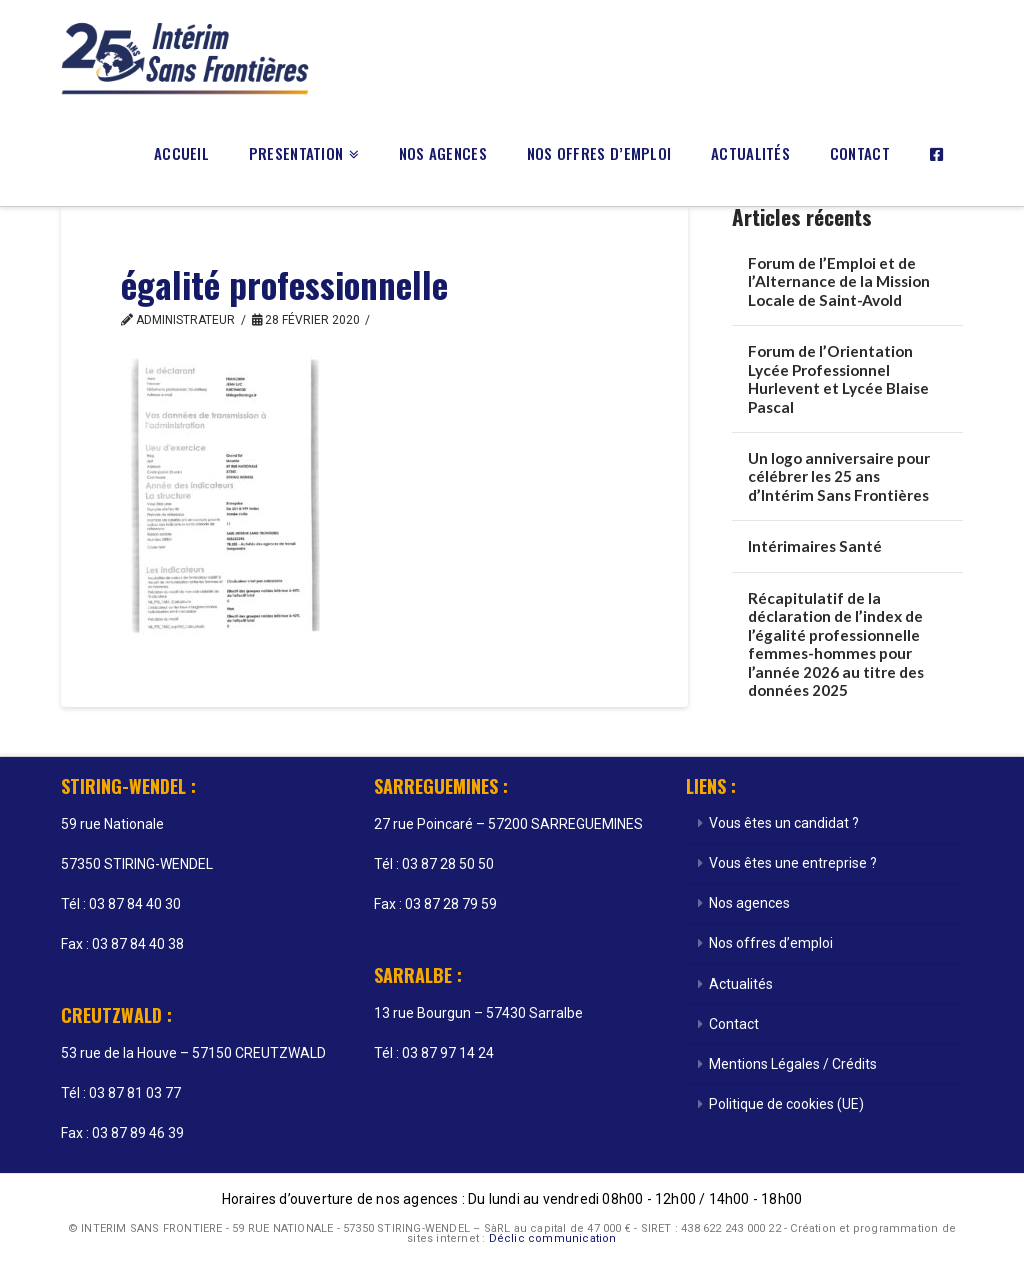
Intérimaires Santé (815, 546)
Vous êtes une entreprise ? (793, 863)
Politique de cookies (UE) (786, 1104)
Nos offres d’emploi (771, 943)
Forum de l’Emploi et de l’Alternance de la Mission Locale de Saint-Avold (839, 281)
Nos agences (749, 903)
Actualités (741, 984)
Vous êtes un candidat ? (784, 823)
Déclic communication (553, 1238)
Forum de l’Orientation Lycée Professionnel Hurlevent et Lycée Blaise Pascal (838, 379)
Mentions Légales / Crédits (793, 1064)
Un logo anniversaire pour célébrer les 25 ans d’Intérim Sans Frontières (839, 476)
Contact (734, 1024)
